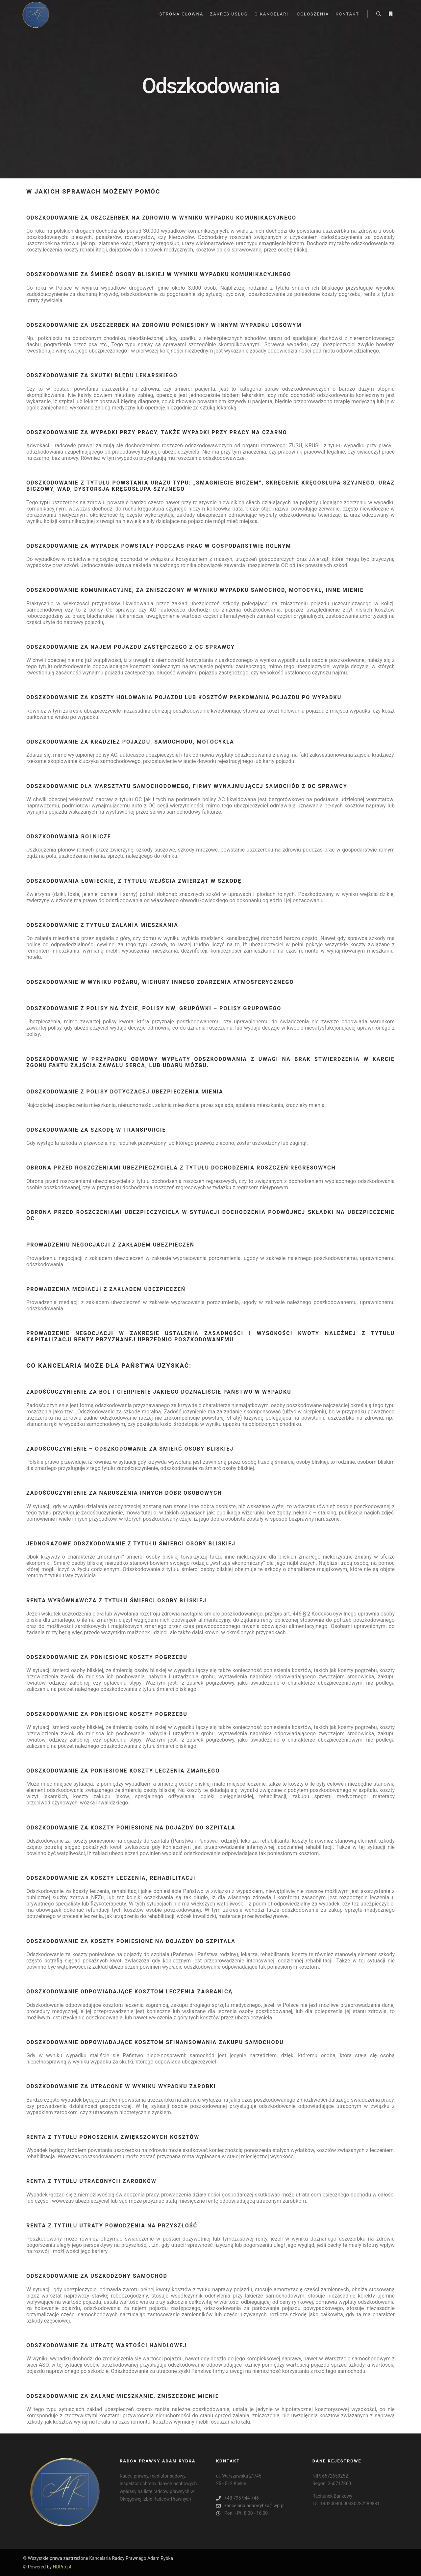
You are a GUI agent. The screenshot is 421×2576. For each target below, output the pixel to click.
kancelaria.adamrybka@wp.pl (250, 2506)
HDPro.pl (62, 2566)
